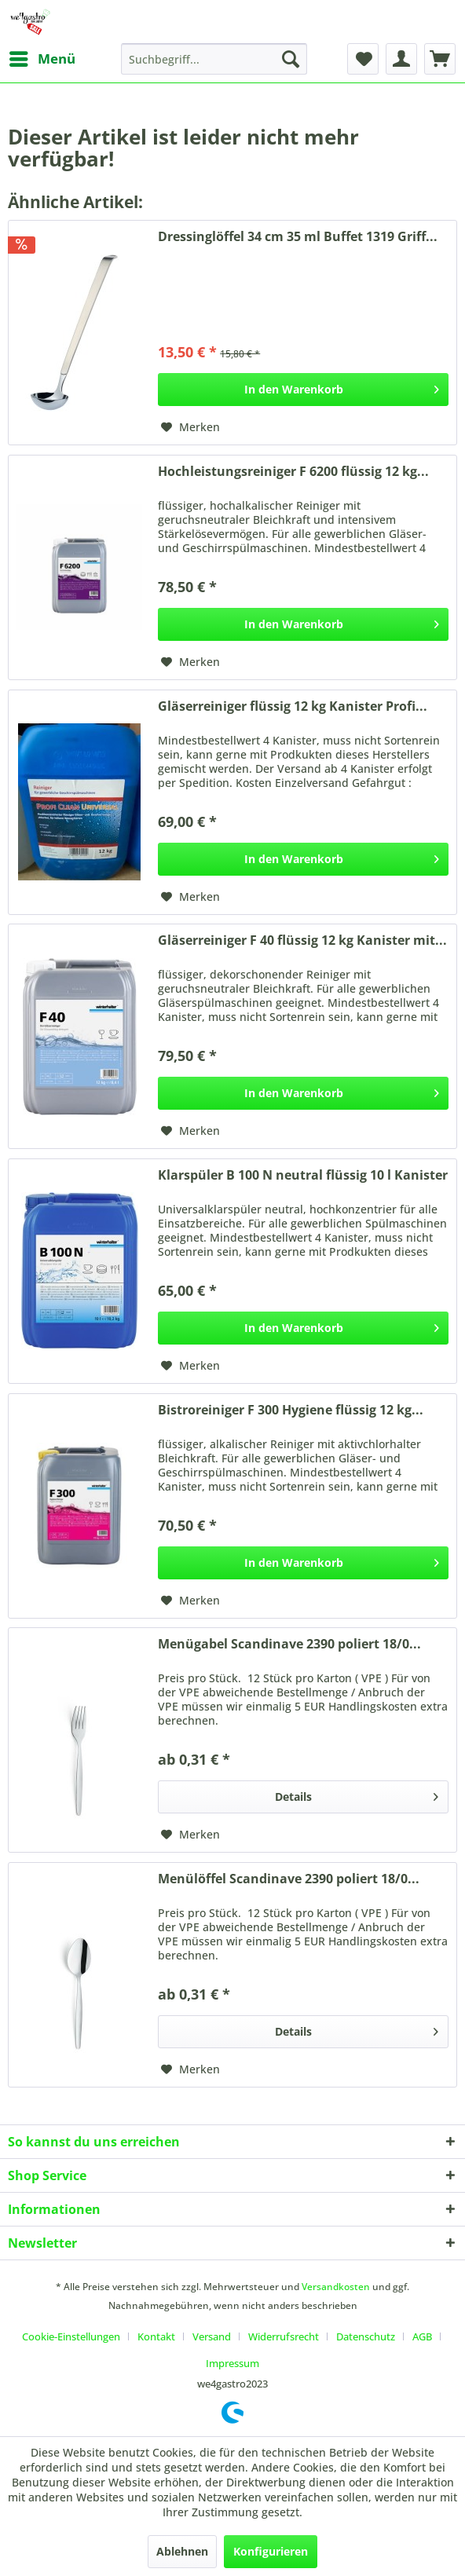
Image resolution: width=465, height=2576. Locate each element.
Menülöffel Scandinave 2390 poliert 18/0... (288, 1879)
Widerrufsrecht (283, 2336)
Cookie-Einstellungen (71, 2336)
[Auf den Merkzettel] (190, 427)
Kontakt (156, 2336)
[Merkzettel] (363, 59)
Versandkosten (336, 2286)
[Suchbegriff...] (214, 59)
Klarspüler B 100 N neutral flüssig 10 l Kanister (303, 1175)
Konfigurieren (270, 2551)
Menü (42, 57)
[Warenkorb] (440, 59)
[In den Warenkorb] (303, 389)
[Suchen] (290, 59)
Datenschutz (365, 2336)
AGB (422, 2336)
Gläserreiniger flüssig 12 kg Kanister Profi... (292, 706)
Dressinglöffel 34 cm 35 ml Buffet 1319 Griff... (298, 237)
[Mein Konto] (401, 59)
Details (356, 1794)
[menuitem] (41, 59)
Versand (211, 2336)
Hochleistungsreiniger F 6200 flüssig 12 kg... (293, 471)
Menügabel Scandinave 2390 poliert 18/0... (289, 1644)
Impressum (232, 2363)
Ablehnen (182, 2551)
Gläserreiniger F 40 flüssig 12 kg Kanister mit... (302, 940)
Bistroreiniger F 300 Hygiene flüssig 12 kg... (290, 1410)
